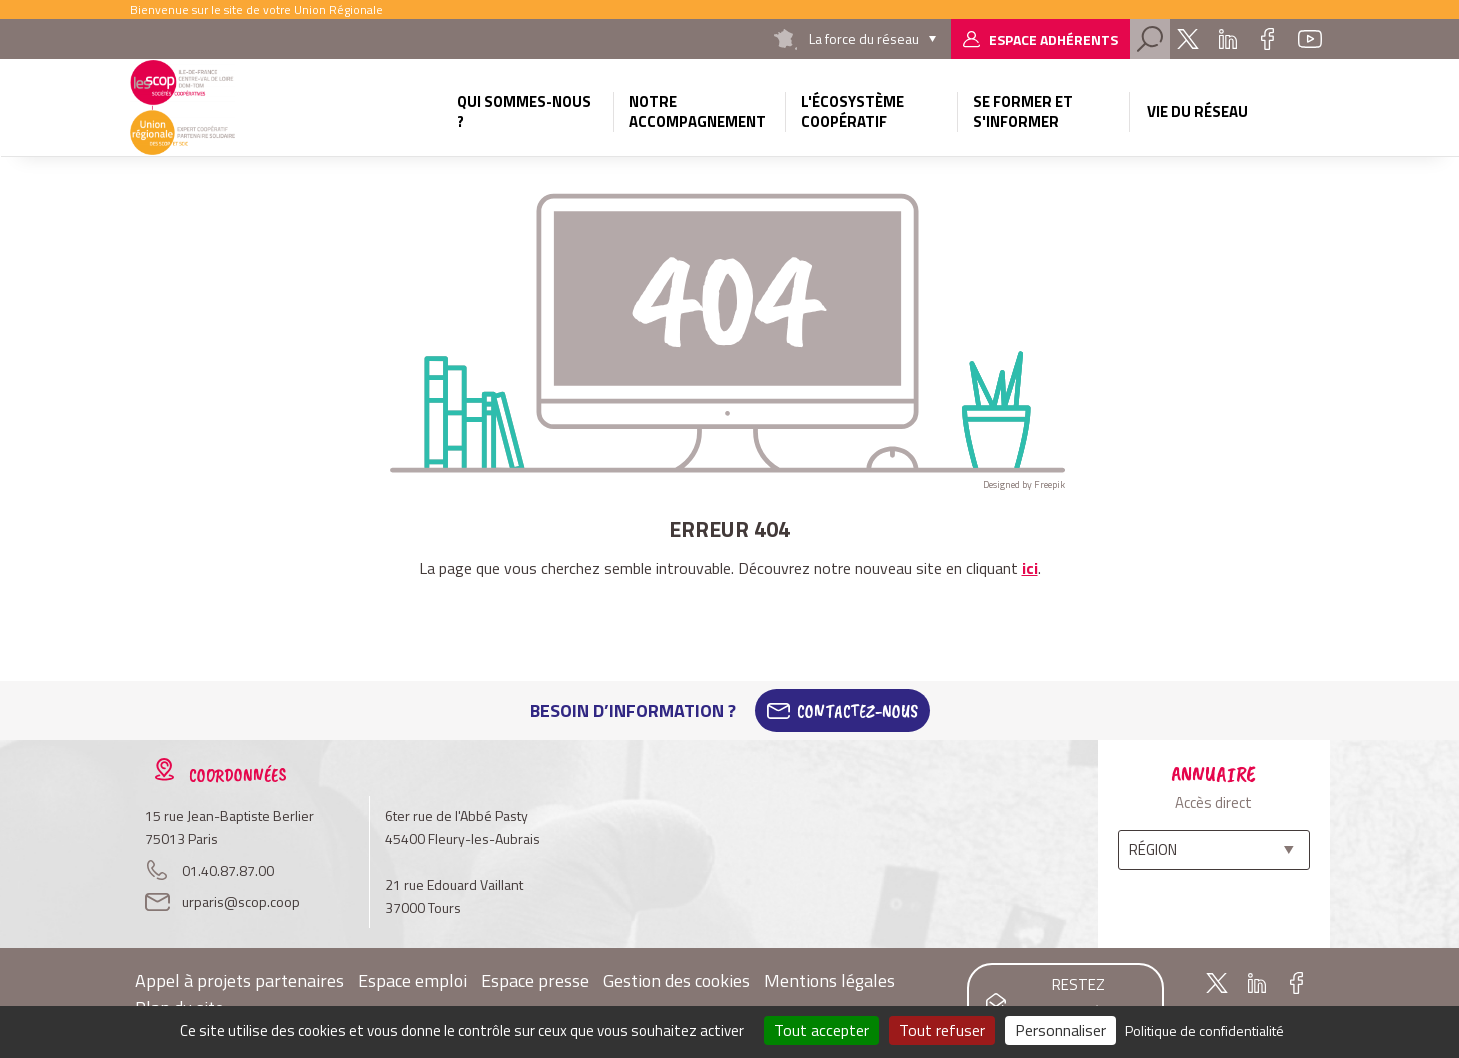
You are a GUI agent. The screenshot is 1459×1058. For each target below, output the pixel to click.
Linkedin (1228, 39)
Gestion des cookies (676, 980)
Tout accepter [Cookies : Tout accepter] (821, 1030)
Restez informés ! (1078, 999)
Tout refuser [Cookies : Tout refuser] (942, 1030)
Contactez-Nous (857, 711)
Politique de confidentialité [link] (1204, 1030)
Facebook (1268, 39)
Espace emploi (412, 980)
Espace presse (535, 980)
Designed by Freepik (1024, 484)
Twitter (1188, 39)
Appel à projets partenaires (239, 980)
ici (1030, 568)
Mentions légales (829, 980)
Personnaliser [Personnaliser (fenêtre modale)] (1060, 1030)
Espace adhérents (1053, 39)
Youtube (1310, 39)
